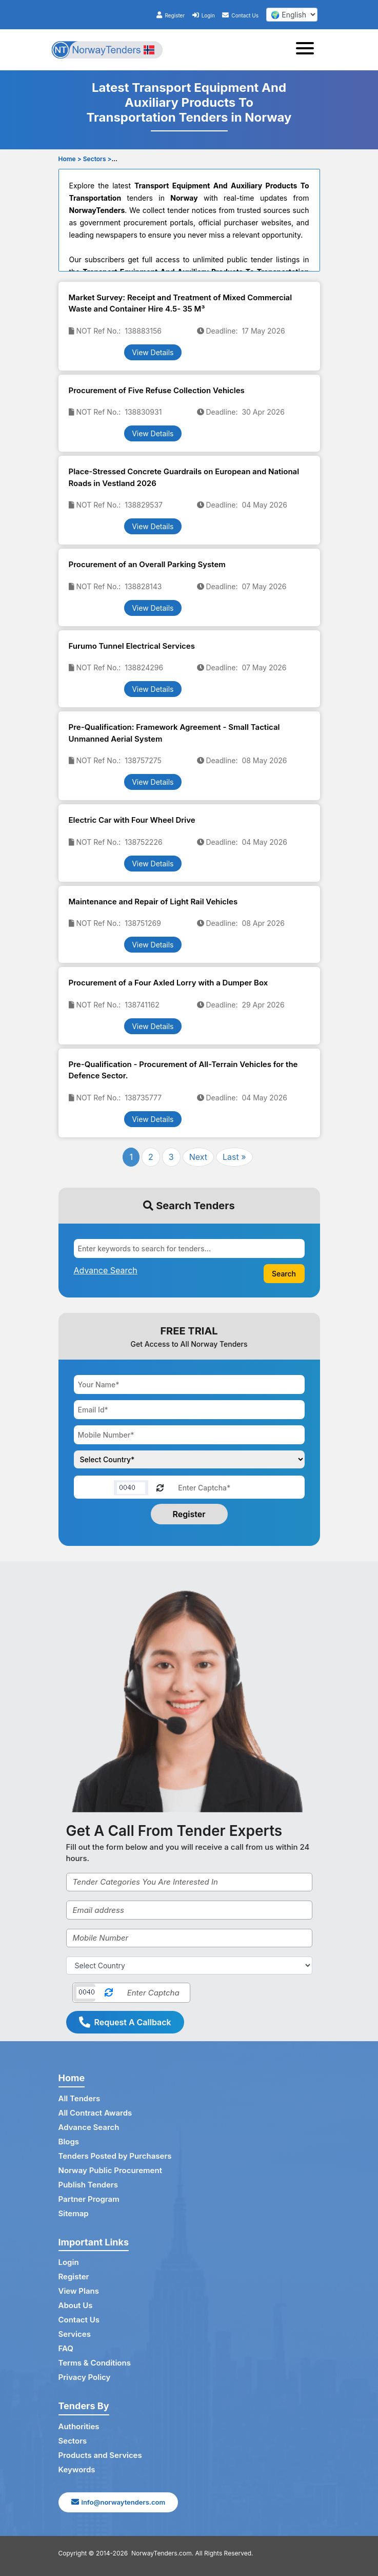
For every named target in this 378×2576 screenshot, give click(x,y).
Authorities (79, 2426)
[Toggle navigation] (308, 49)
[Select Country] (189, 1965)
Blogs (68, 2141)
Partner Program (89, 2199)
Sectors (72, 2441)
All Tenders (79, 2098)
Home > (70, 159)
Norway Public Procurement (110, 2170)
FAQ (65, 2348)
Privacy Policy (84, 2377)
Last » (234, 1157)
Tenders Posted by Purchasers (115, 2156)
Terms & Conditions (94, 2363)
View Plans (78, 2291)
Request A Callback (125, 2022)
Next (198, 1157)
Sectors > (97, 159)
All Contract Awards (95, 2113)
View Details (152, 352)
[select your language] (291, 15)
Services (74, 2334)
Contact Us (240, 15)
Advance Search (89, 2127)
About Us (75, 2305)
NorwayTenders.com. (162, 2553)
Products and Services (100, 2455)
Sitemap (73, 2213)
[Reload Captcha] (160, 1487)
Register (170, 15)
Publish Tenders (88, 2185)
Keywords (76, 2469)
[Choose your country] (189, 1459)
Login (203, 15)
